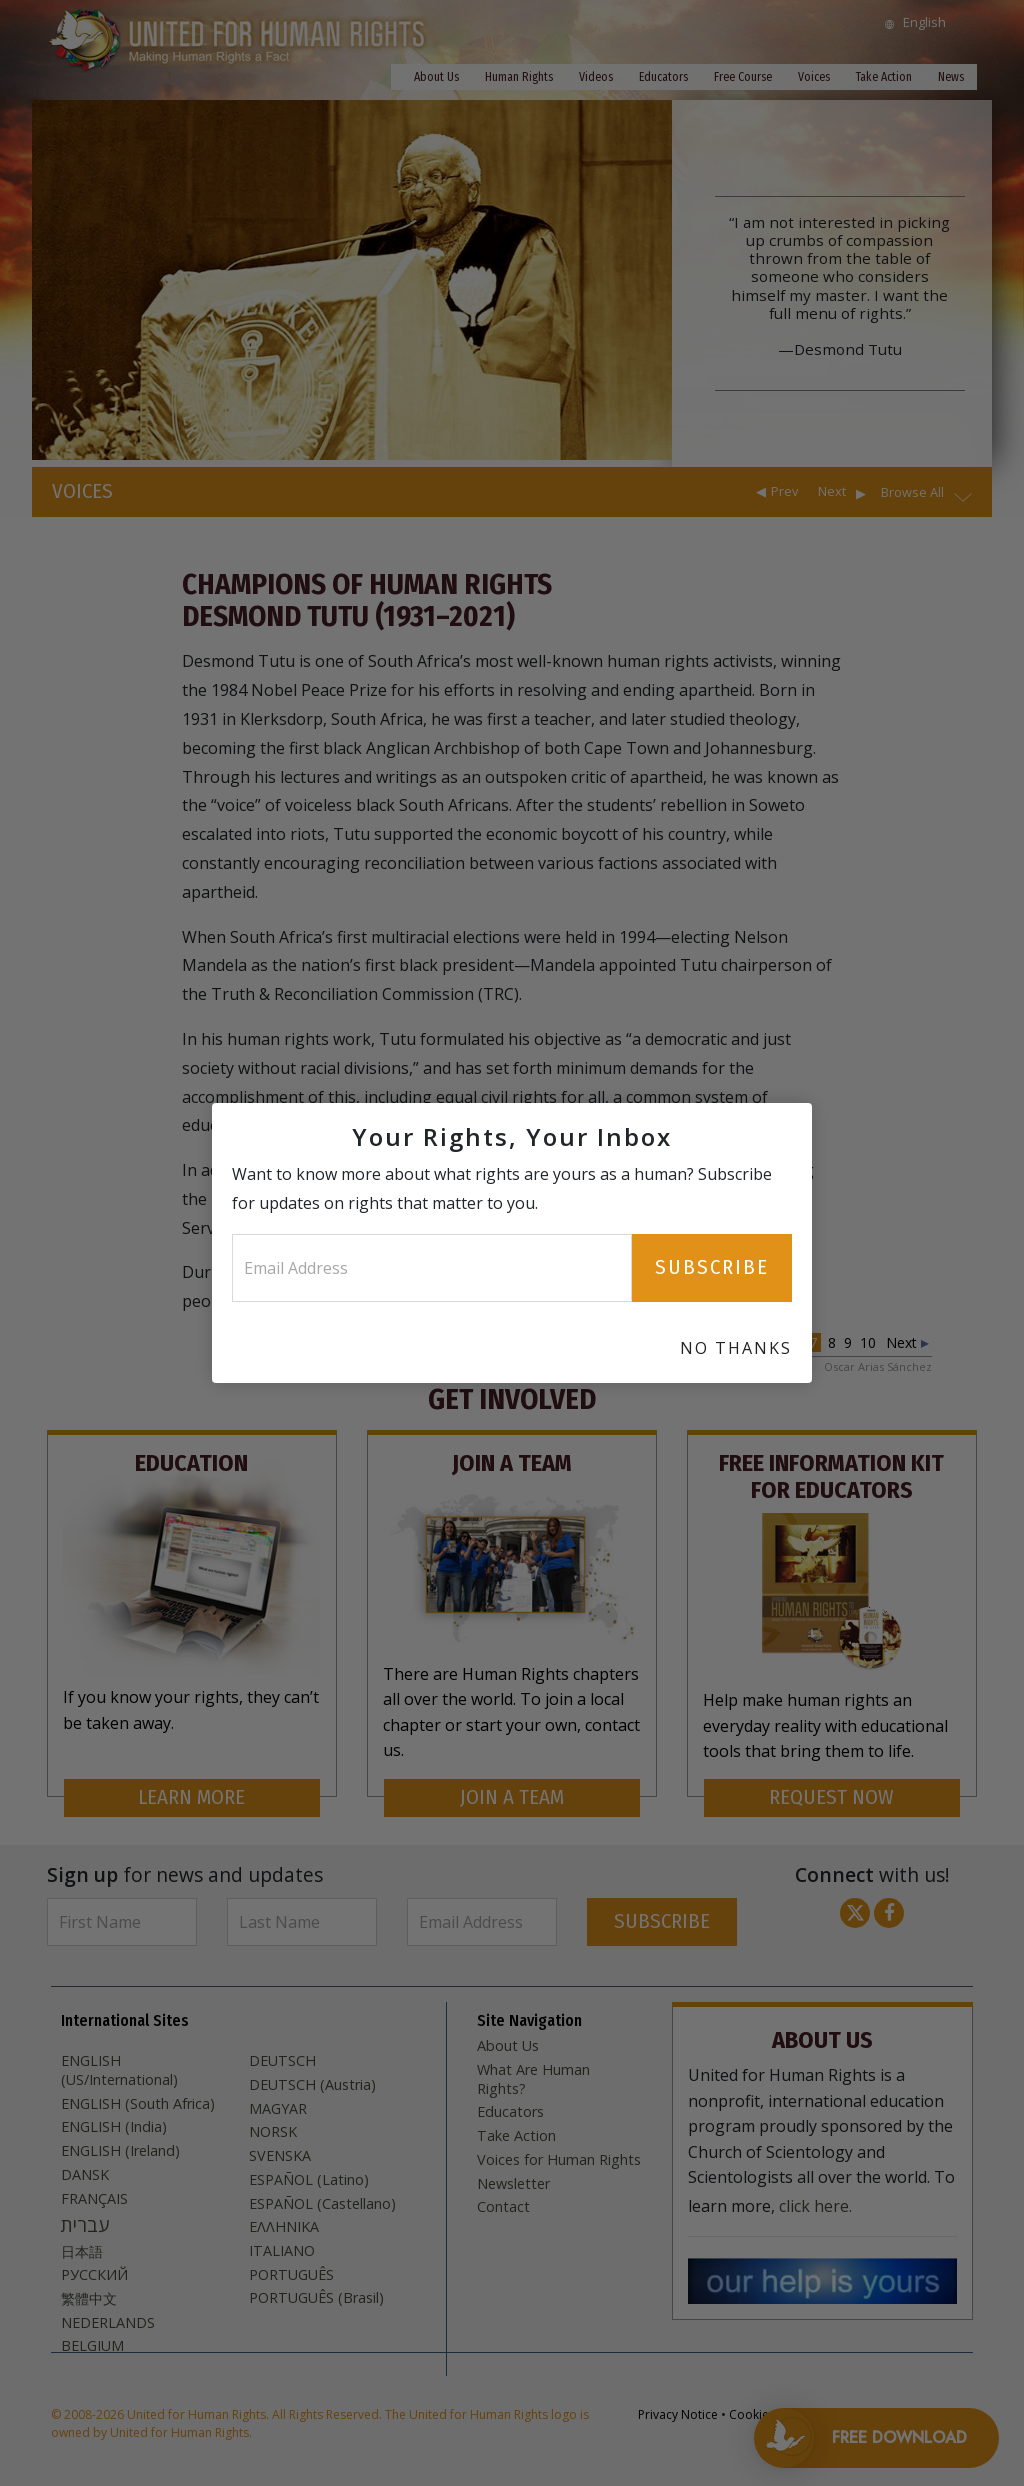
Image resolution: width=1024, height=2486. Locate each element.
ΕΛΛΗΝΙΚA (284, 2227)
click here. (815, 2206)
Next (832, 491)
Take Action (884, 77)
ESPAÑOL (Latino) (309, 2180)
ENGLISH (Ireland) (120, 2151)
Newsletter (513, 2184)
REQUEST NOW (831, 1797)
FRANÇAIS (94, 2199)
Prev (784, 491)
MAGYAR (278, 2109)
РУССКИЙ (94, 2275)
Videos (596, 77)
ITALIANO (282, 2251)
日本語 (82, 2252)
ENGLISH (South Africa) (138, 2104)
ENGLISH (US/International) (119, 2070)
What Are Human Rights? (533, 2079)
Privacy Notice (678, 2414)
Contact (503, 2207)
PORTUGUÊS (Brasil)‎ (316, 2298)
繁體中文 (89, 2299)
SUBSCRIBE (662, 1921)
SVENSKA (280, 2156)
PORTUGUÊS (291, 2275)
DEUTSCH (282, 2061)
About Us (436, 77)
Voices (814, 77)
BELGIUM (92, 2346)
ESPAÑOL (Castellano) (322, 2204)
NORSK (273, 2132)
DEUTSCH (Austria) (312, 2085)
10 (868, 1342)
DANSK (85, 2175)
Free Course (743, 77)
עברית (85, 2225)
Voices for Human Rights (559, 2160)
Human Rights (519, 77)
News (951, 77)
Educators (663, 77)
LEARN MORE (191, 1797)
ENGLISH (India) (114, 2127)
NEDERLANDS (108, 2323)
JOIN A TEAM (512, 1797)
